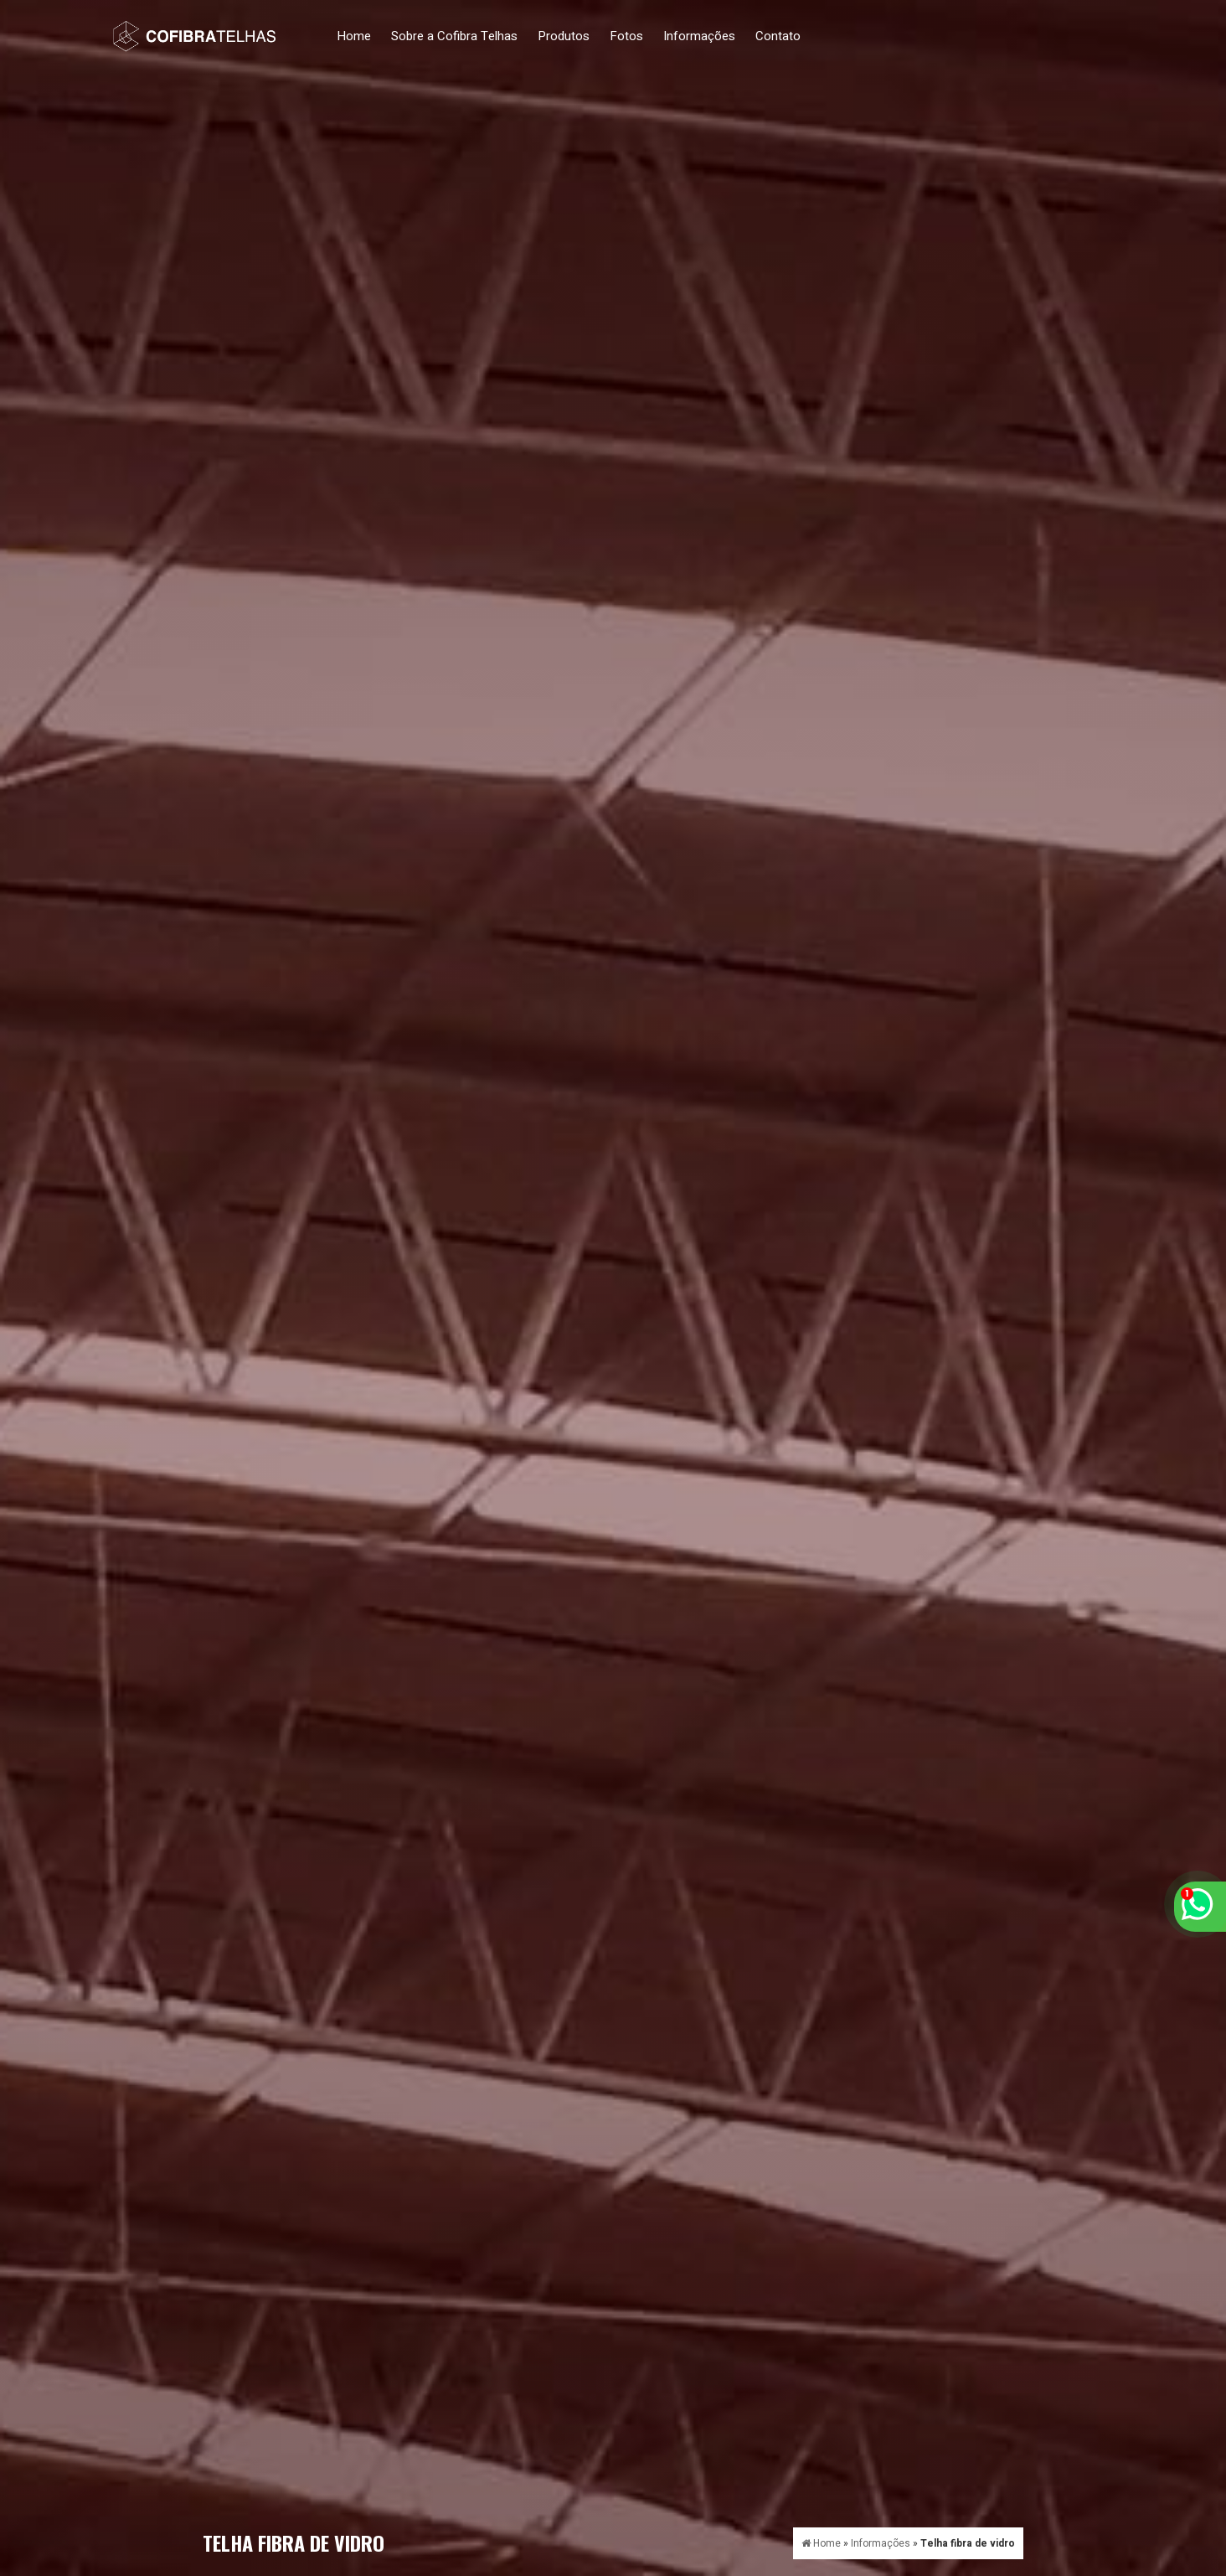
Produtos (564, 36)
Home (354, 36)
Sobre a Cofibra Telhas (454, 36)
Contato (778, 36)
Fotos (626, 36)
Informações (699, 36)
